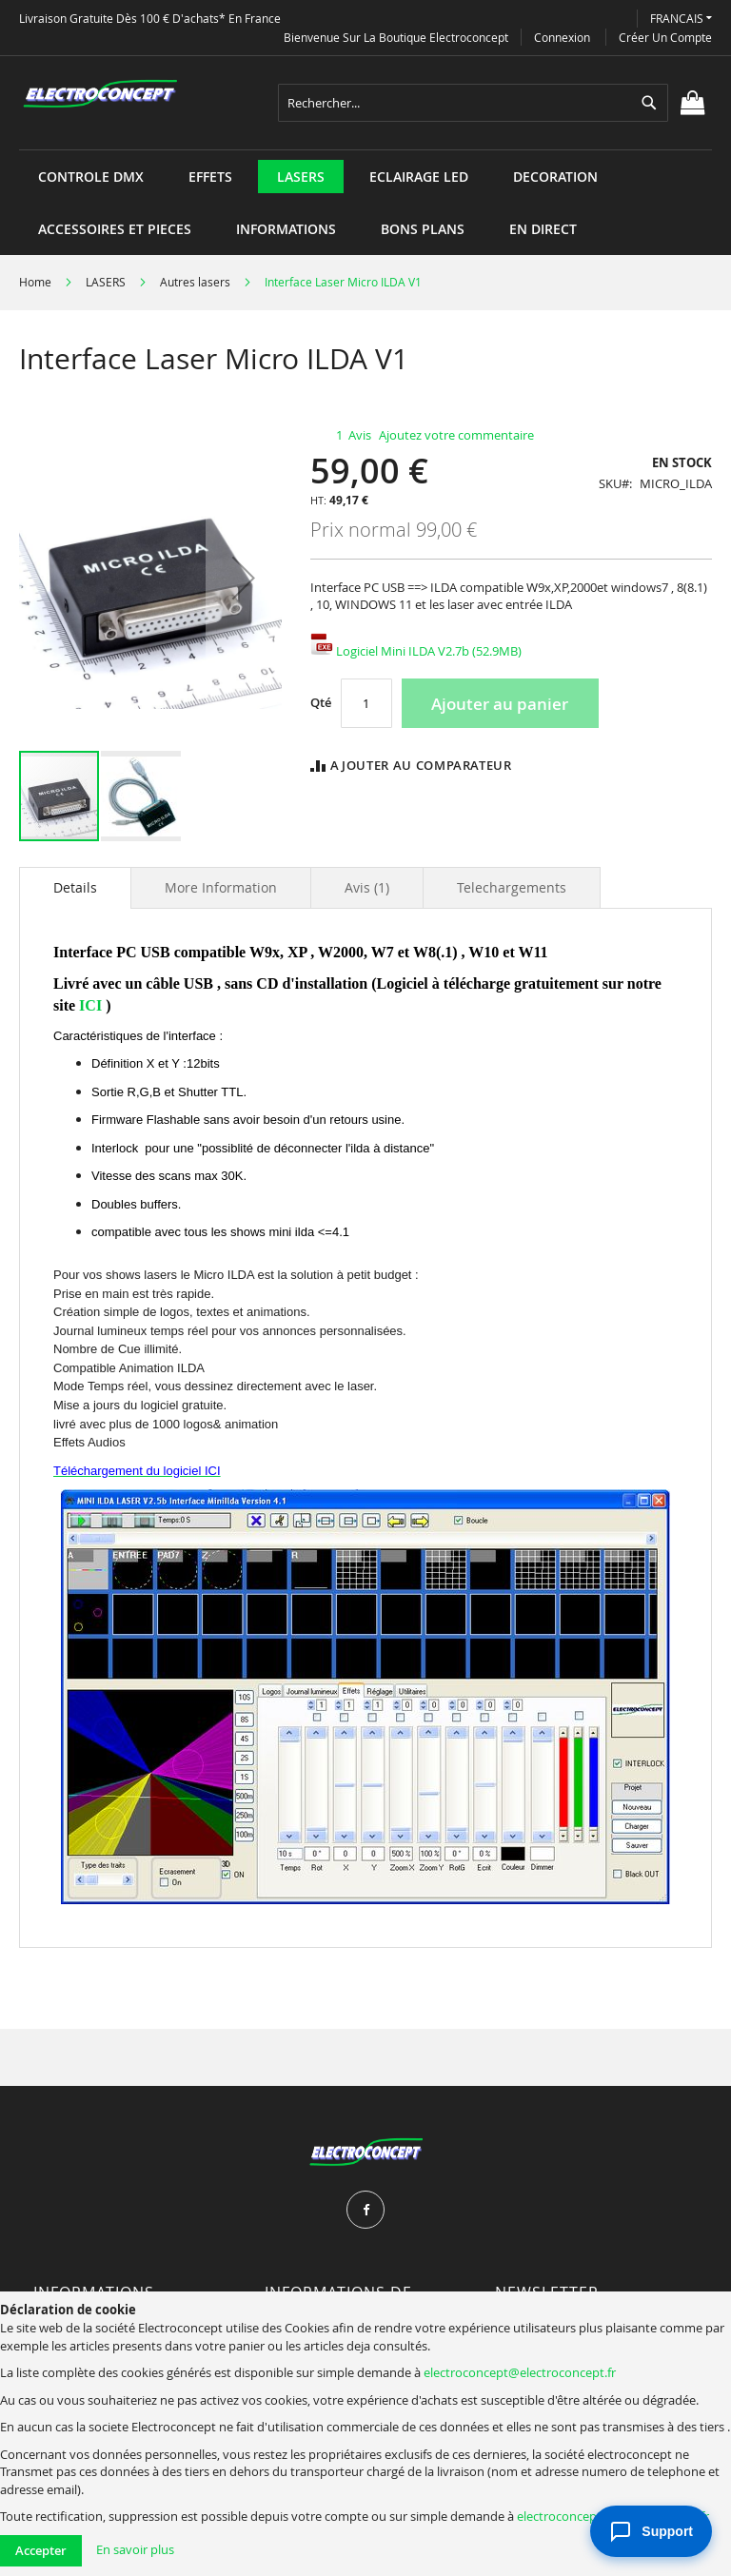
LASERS (106, 281)
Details (75, 887)
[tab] (75, 888)
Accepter (41, 2550)
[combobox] (473, 103)
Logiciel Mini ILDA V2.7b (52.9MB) (416, 650)
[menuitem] (91, 176)
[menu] (365, 149)
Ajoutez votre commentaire (456, 434)
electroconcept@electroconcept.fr (520, 2372)
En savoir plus (135, 2549)
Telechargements (511, 887)
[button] (681, 19)
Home (35, 281)
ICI (90, 1005)
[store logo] (100, 94)
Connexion (562, 37)
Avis (367, 887)
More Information (221, 887)
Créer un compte (665, 37)
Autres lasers (195, 281)
